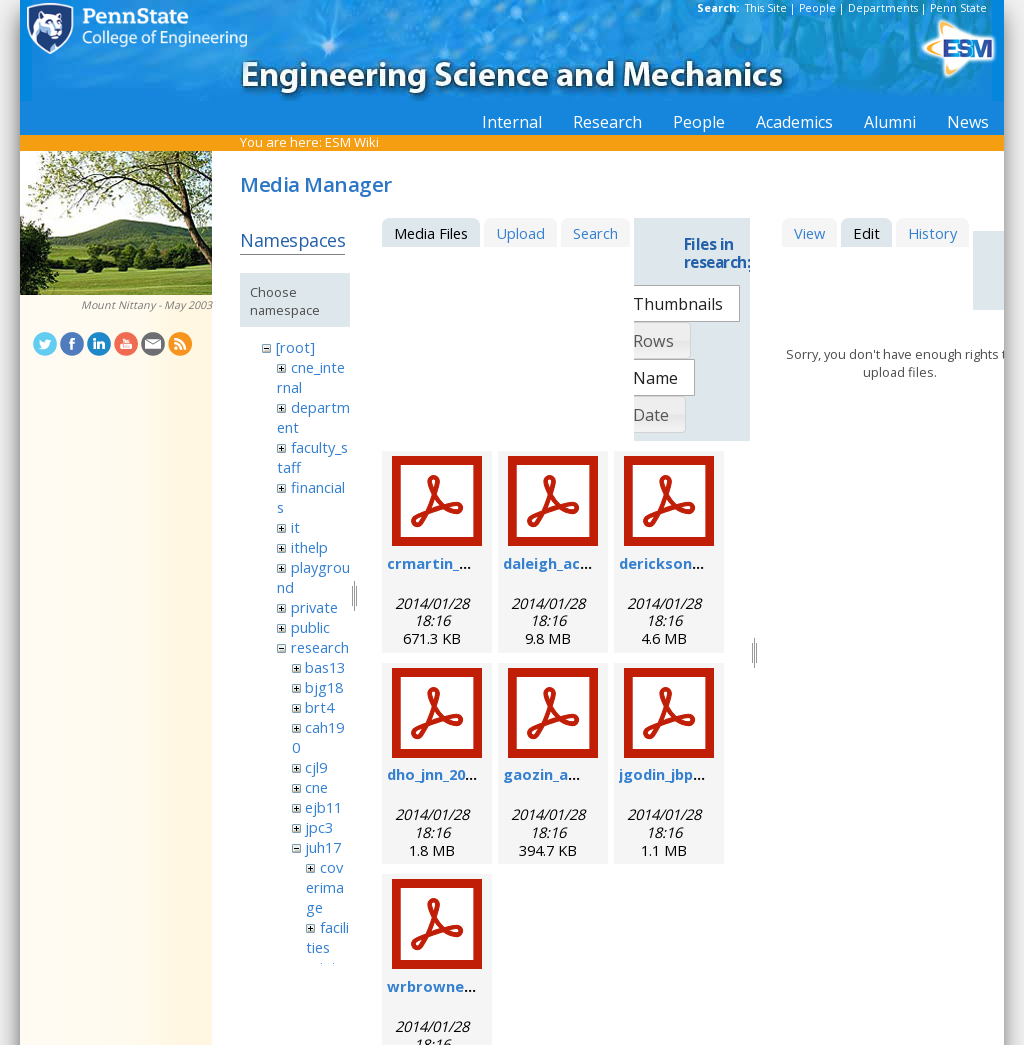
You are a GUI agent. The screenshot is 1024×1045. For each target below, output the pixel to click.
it (295, 527)
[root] (295, 347)
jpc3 (319, 827)
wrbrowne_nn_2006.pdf (471, 986)
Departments (883, 8)
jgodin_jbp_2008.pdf (689, 774)
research (320, 647)
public (310, 627)
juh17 (323, 847)
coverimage (325, 887)
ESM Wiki (352, 142)
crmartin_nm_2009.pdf (468, 563)
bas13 (325, 667)
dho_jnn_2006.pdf (448, 774)
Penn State (958, 8)
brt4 (319, 707)
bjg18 (324, 687)
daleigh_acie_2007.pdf (581, 563)
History (932, 233)
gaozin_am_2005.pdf (576, 774)
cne (316, 787)
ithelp (309, 547)
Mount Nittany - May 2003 (146, 305)
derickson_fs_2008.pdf (699, 563)
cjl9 (316, 767)
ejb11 (323, 807)
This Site (766, 8)
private (314, 607)
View (809, 233)
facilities (327, 937)
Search (595, 233)
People (817, 8)
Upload (520, 233)
